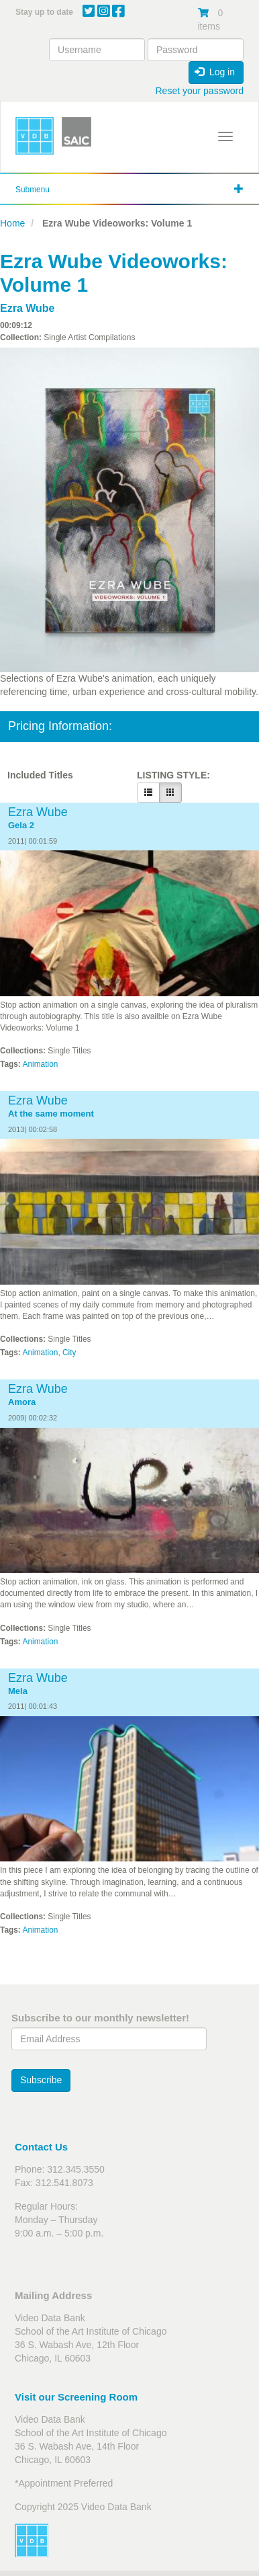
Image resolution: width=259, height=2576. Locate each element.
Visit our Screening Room (76, 2397)
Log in (215, 72)
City (69, 1352)
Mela (18, 1691)
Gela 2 (21, 825)
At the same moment (51, 1114)
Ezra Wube (27, 308)
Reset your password (199, 90)
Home (12, 223)
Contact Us (41, 2146)
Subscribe (41, 2080)
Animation (40, 1064)
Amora (22, 1402)
